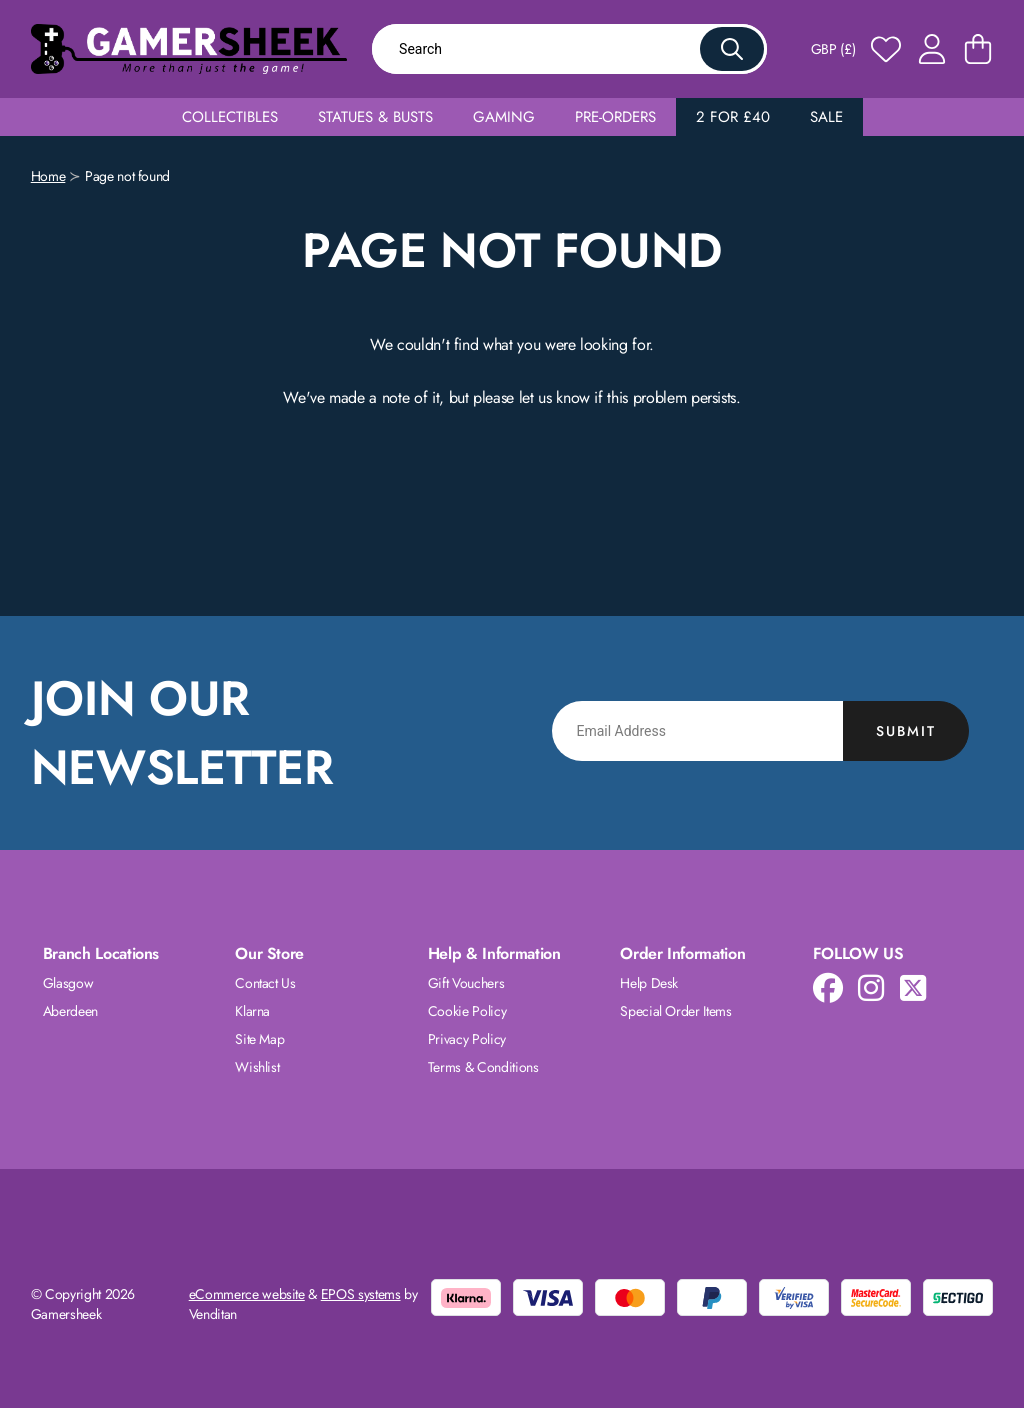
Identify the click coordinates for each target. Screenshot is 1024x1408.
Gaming (504, 117)
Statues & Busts (375, 117)
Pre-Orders (615, 117)
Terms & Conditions (483, 1067)
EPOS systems (361, 1294)
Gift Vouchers (466, 983)
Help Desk (649, 983)
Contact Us (265, 983)
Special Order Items (675, 1011)
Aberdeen (70, 1011)
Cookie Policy (467, 1011)
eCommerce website (247, 1294)
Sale (826, 117)
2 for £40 (733, 117)
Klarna (252, 1011)
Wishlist (257, 1067)
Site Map (259, 1039)
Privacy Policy (467, 1039)
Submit (906, 731)
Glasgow (68, 983)
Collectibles (230, 117)
